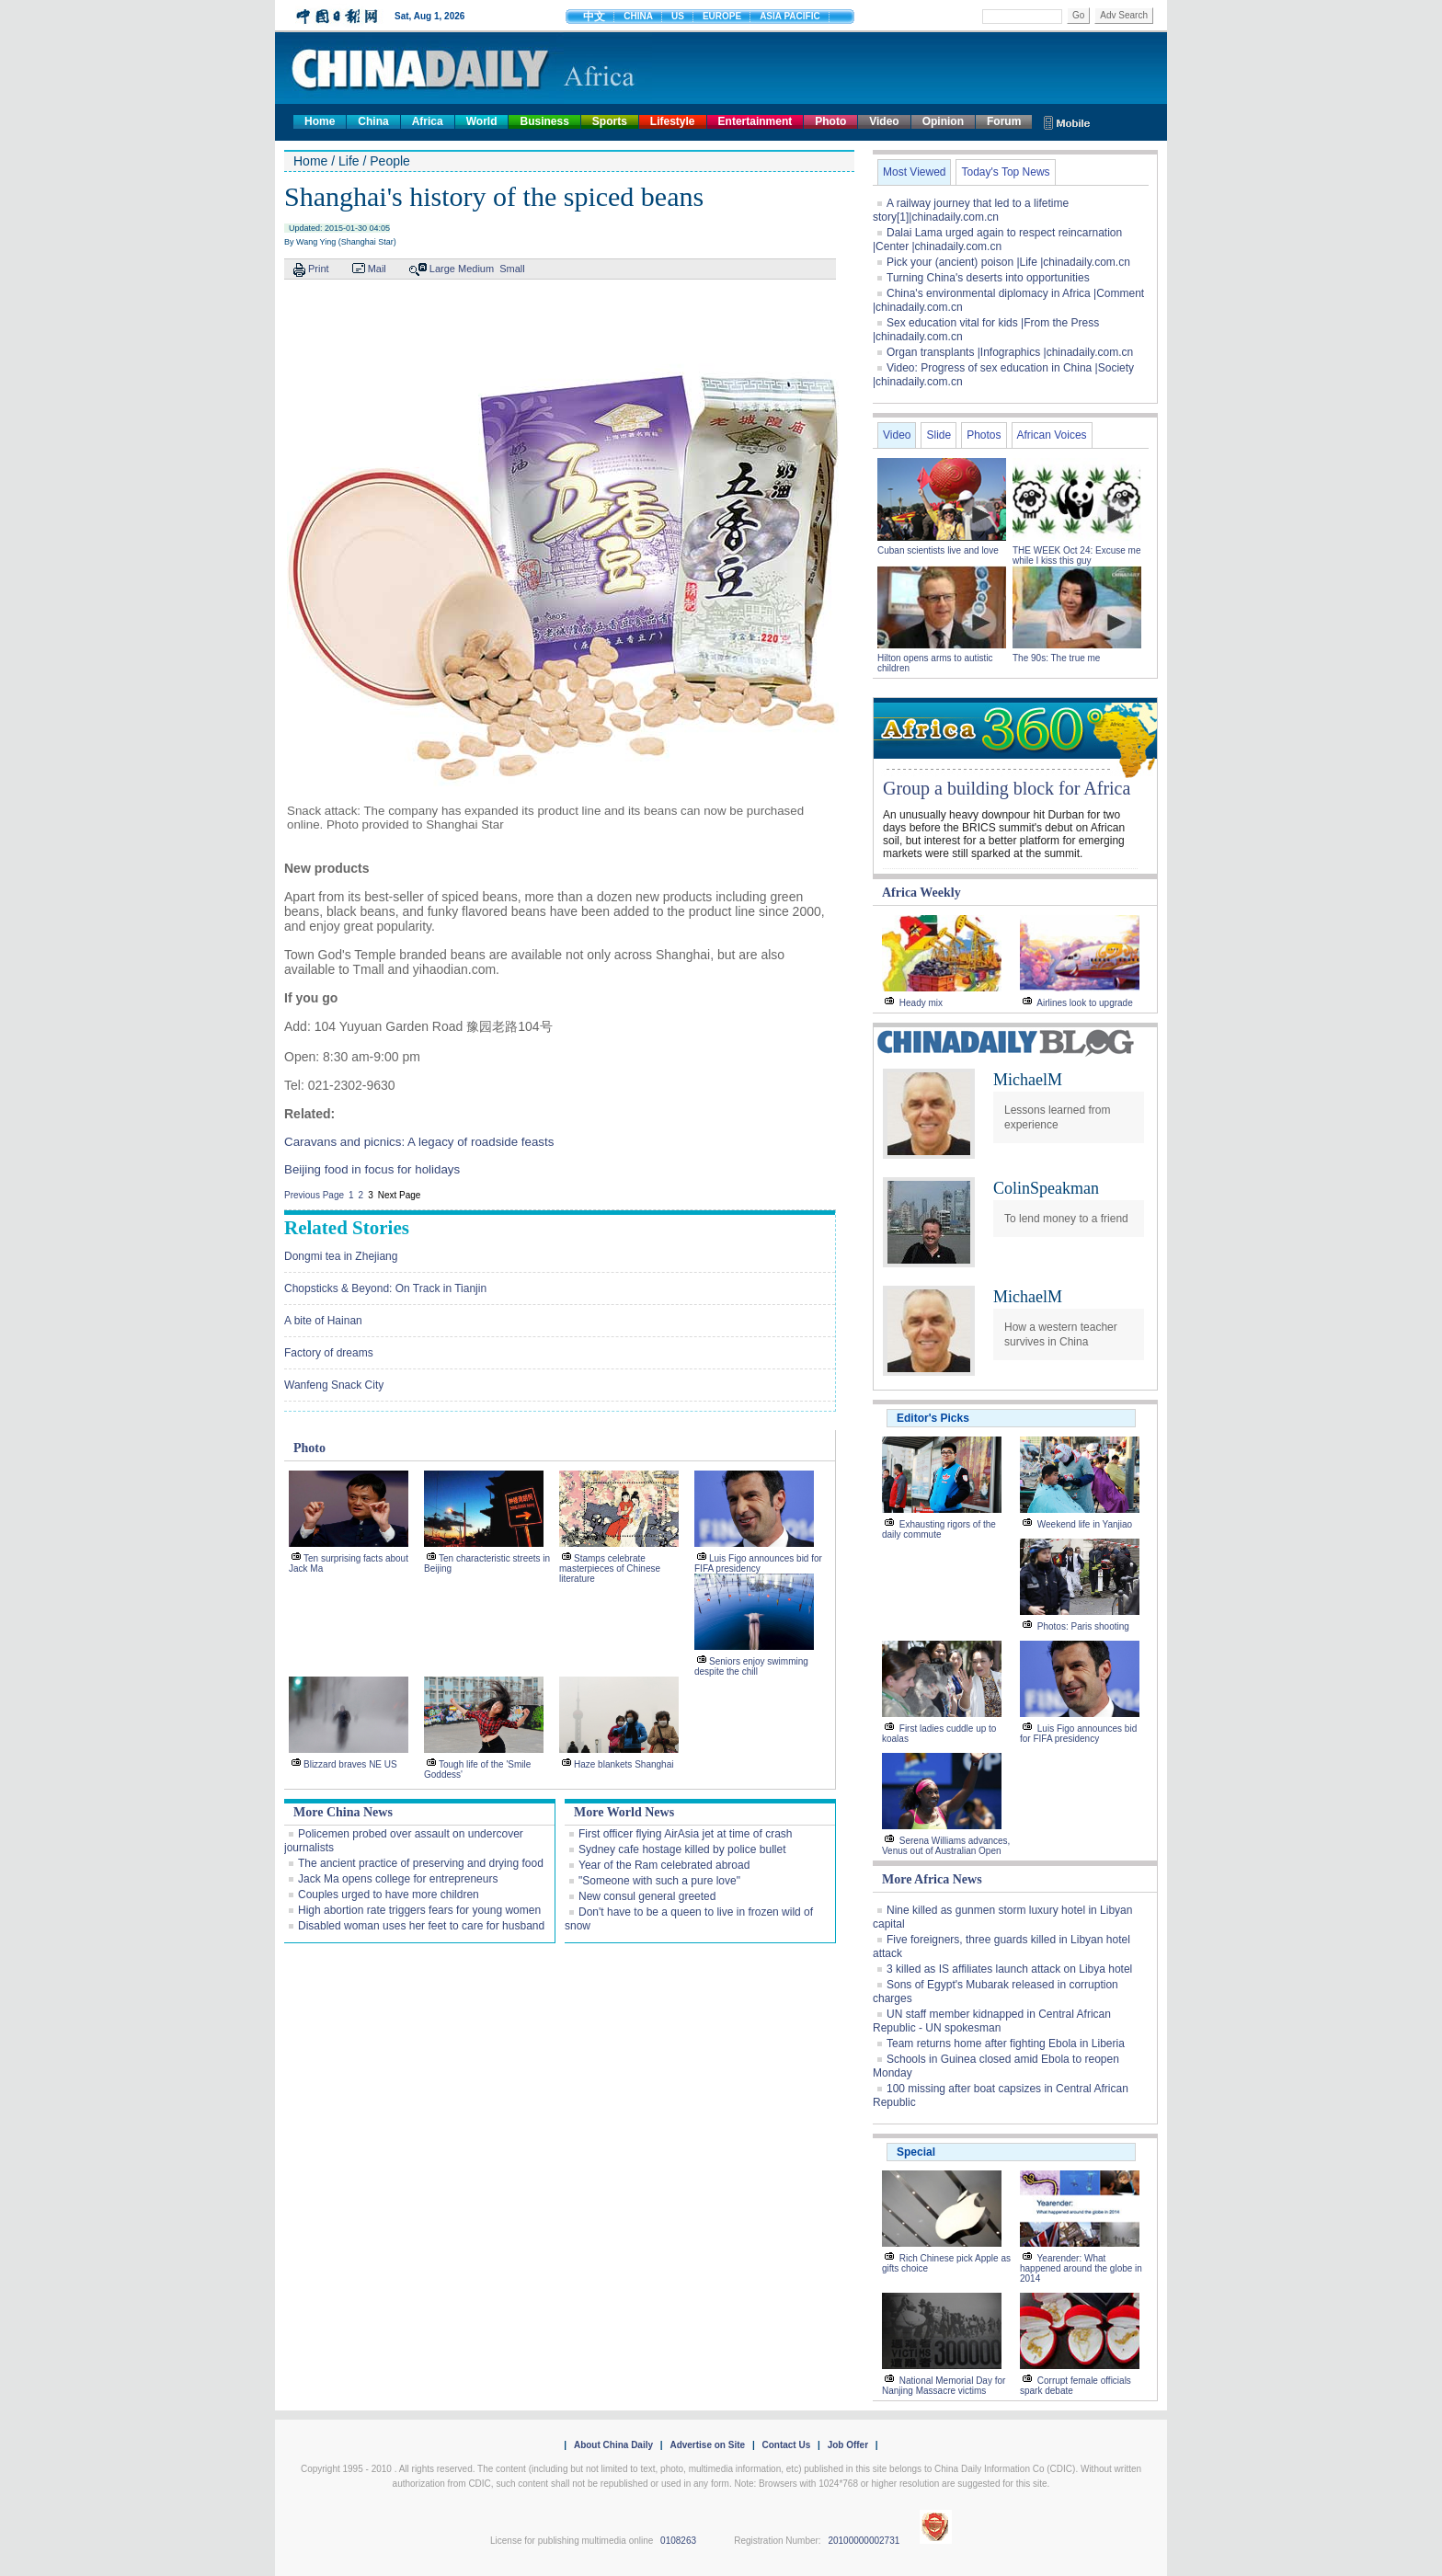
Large (442, 268)
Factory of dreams (328, 1352)
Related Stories (346, 1228)
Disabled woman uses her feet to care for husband (421, 1925)
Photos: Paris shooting (1083, 1626)
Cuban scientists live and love (939, 550)
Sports (609, 121)
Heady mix (921, 1003)
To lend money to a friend (1066, 1218)
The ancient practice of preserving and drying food (421, 1863)
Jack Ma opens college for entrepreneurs (398, 1878)
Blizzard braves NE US (350, 1764)
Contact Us (785, 2445)
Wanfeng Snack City (333, 1385)
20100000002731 (863, 2541)
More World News (624, 1812)
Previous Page (314, 1195)
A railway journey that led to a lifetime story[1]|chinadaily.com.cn (971, 210)
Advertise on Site (707, 2445)
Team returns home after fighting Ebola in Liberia (1006, 2043)
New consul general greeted (646, 1896)
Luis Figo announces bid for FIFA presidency (758, 1563)
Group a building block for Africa (1006, 788)
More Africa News (932, 1879)
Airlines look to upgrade (1084, 1003)
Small (512, 268)
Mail (377, 268)
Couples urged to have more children (388, 1894)
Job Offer (848, 2445)
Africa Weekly (921, 892)
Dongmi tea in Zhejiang (340, 1256)
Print (318, 268)
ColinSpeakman (1046, 1188)
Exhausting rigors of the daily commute (939, 1529)
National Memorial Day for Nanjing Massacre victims (943, 2386)
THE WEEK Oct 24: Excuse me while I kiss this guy (1076, 555)
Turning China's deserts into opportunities (988, 277)
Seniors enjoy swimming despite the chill (751, 1666)
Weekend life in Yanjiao (1084, 1524)
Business (544, 121)
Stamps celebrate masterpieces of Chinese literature (609, 1568)
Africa (427, 121)
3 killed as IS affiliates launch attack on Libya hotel (1009, 1969)
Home (319, 121)
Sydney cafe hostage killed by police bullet (681, 1849)
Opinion (943, 121)
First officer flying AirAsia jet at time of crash (685, 1833)
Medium (476, 268)
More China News (343, 1812)
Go (1078, 15)
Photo (830, 121)
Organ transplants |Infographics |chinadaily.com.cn (1010, 352)
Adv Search (1124, 15)
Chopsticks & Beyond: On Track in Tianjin (385, 1288)
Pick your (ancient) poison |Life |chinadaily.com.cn (1008, 262)
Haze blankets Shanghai (623, 1764)
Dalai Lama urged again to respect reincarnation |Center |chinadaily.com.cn (997, 239)
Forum (1004, 121)
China (373, 121)
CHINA (638, 16)
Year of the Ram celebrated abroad (664, 1865)
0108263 (678, 2541)
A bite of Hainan (323, 1320)
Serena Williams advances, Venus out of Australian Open (946, 1846)
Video (883, 121)
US (677, 16)
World (482, 121)
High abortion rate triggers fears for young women (419, 1910)
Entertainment (755, 121)
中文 (594, 16)
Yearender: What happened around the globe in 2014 (1081, 2268)
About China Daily (613, 2445)
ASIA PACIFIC (790, 16)
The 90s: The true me (1056, 658)
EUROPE (722, 16)
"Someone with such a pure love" (659, 1880)
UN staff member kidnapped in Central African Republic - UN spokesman (992, 2021)
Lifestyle (672, 121)
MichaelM (1027, 1079)
